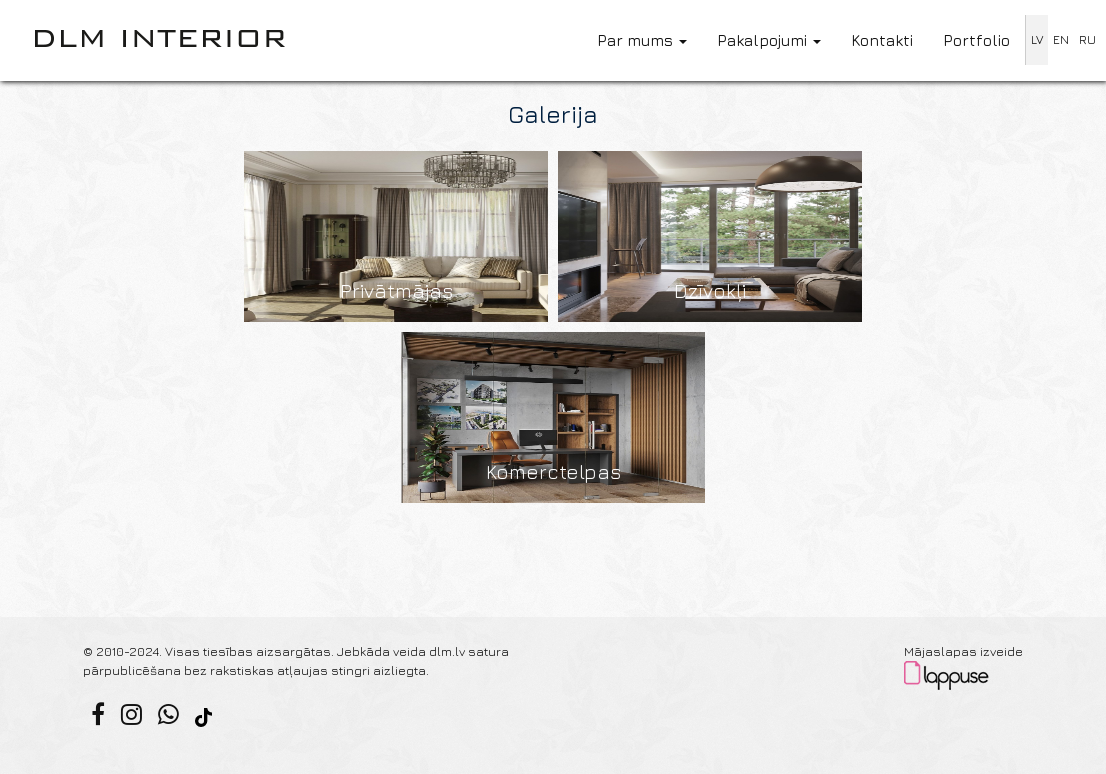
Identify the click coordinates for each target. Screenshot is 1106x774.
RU (1087, 39)
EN (1061, 39)
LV (1037, 39)
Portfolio (976, 40)
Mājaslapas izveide (963, 651)
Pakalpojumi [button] (769, 40)
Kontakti (882, 40)
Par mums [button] (642, 40)
